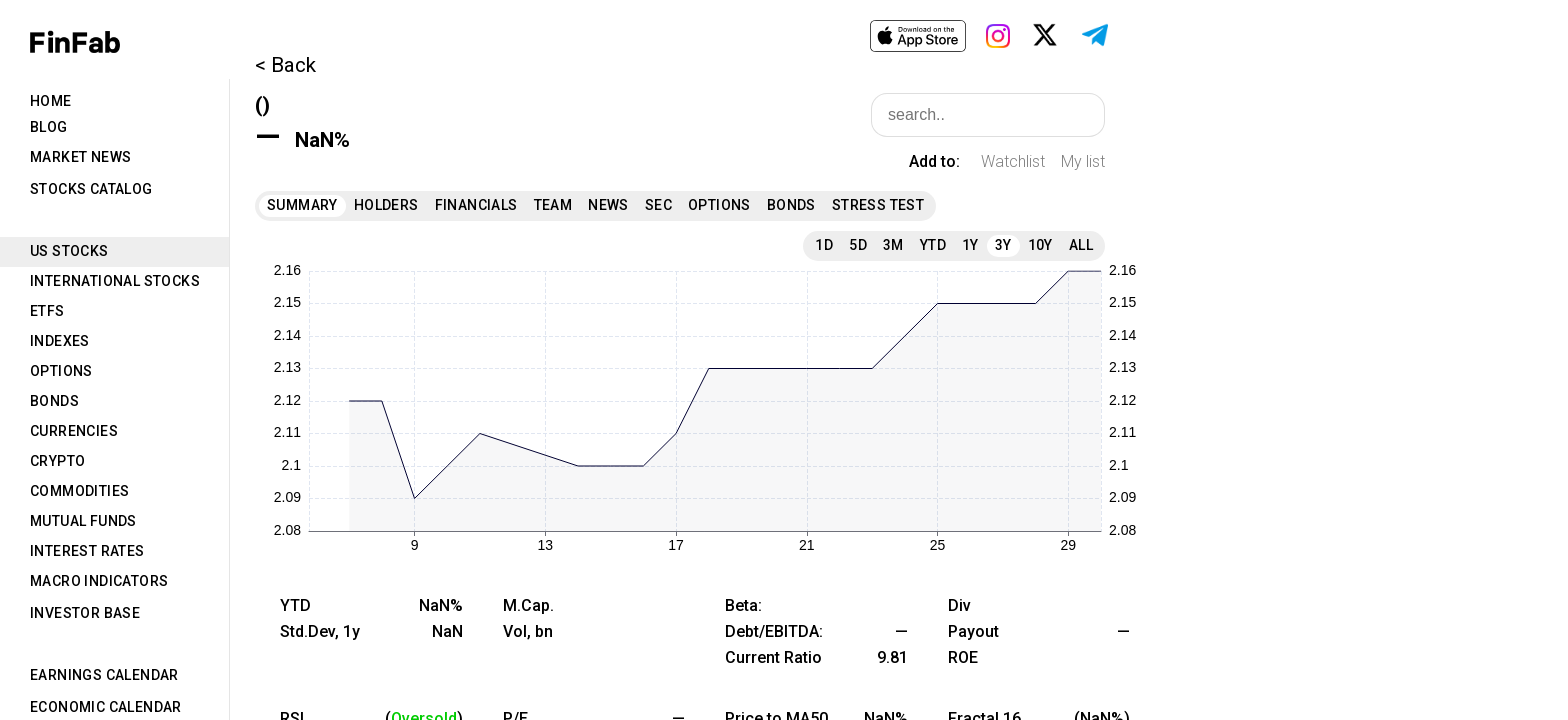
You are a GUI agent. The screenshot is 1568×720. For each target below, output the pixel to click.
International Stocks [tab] (115, 281)
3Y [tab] (1003, 245)
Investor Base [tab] (85, 613)
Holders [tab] (386, 205)
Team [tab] (553, 205)
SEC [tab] (658, 205)
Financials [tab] (476, 205)
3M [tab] (893, 245)
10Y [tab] (1040, 245)
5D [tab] (858, 245)
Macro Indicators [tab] (99, 581)
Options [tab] (61, 371)
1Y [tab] (970, 245)
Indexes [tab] (60, 341)
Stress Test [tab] (878, 205)
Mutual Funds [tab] (83, 521)
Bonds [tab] (54, 401)
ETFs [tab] (47, 311)
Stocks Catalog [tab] (91, 189)
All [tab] (1081, 245)
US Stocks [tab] (69, 251)
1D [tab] (824, 245)
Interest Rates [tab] (87, 551)
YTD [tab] (933, 245)
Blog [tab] (49, 127)
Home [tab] (51, 101)
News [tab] (608, 205)
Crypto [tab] (57, 461)
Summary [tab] (302, 205)
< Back (285, 65)
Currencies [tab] (74, 431)
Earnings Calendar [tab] (104, 675)
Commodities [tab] (79, 491)
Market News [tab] (80, 157)
